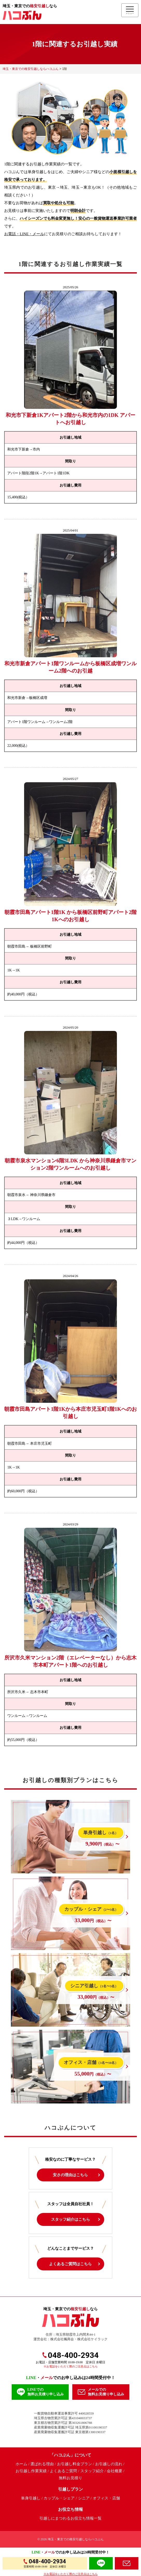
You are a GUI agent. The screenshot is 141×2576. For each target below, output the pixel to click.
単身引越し (30, 2498)
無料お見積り (70, 2478)
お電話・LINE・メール (24, 234)
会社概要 (114, 2471)
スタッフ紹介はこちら (70, 2219)
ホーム (21, 2464)
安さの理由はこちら (70, 2175)
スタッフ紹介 (92, 2471)
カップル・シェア (59, 2498)
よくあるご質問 (63, 2471)
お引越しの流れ (108, 2464)
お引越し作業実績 (31, 2471)
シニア (84, 2498)
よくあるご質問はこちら (70, 2264)
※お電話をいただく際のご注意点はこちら (71, 2366)
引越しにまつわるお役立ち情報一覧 (70, 2518)
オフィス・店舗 (106, 2498)
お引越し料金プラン (74, 2464)
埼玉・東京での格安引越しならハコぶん (76, 2539)
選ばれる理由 (42, 2464)
